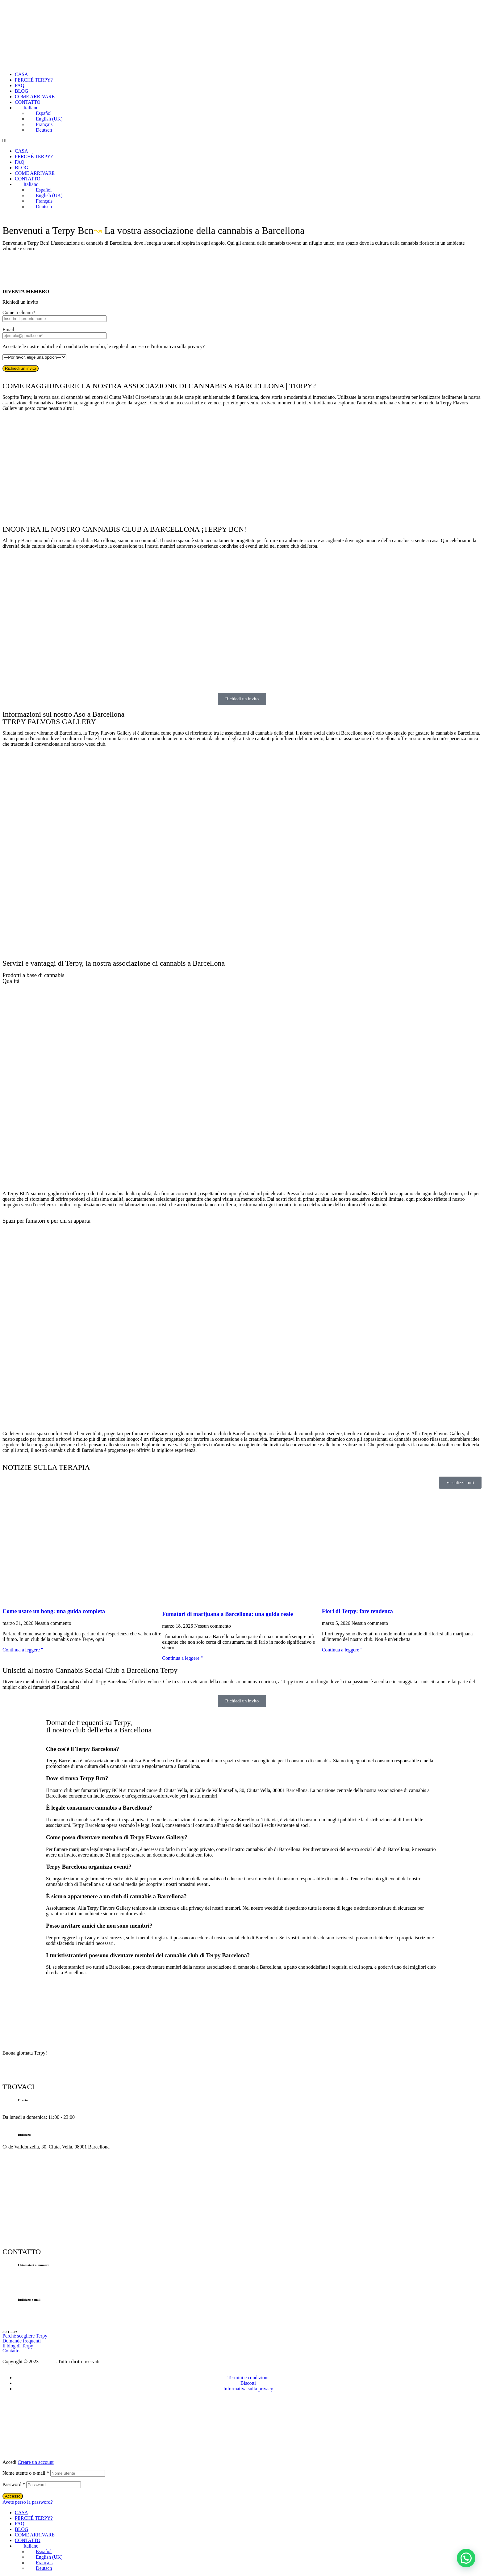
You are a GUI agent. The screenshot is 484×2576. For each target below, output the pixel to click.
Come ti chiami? (18, 312)
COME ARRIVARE (35, 96)
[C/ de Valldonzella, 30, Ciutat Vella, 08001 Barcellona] (242, 473)
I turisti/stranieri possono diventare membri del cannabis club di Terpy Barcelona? (148, 1955)
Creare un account (35, 2462)
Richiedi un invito (20, 368)
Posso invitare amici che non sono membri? (99, 1925)
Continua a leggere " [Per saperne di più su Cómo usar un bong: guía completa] (22, 1649)
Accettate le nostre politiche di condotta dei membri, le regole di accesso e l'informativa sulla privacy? (103, 346)
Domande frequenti (21, 2340)
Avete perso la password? (27, 2502)
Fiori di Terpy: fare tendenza (357, 1611)
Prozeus (48, 2361)
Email (8, 329)
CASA (21, 74)
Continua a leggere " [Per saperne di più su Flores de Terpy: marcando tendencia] (342, 1649)
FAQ (19, 85)
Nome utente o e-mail (25, 2473)
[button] (242, 140)
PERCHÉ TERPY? (34, 79)
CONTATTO (27, 102)
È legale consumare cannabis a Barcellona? (99, 1807)
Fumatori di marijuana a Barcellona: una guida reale (227, 1614)
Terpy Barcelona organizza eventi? (88, 1866)
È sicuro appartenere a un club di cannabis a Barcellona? (116, 1896)
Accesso (12, 2496)
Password (13, 2484)
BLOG (21, 91)
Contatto (10, 2350)
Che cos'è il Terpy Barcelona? (82, 1749)
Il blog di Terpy (17, 2345)
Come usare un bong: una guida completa (53, 1611)
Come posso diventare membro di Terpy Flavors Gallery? (116, 1837)
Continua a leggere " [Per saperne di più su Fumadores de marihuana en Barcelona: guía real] (182, 1658)
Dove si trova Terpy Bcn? (77, 1778)
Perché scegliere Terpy (24, 2336)
